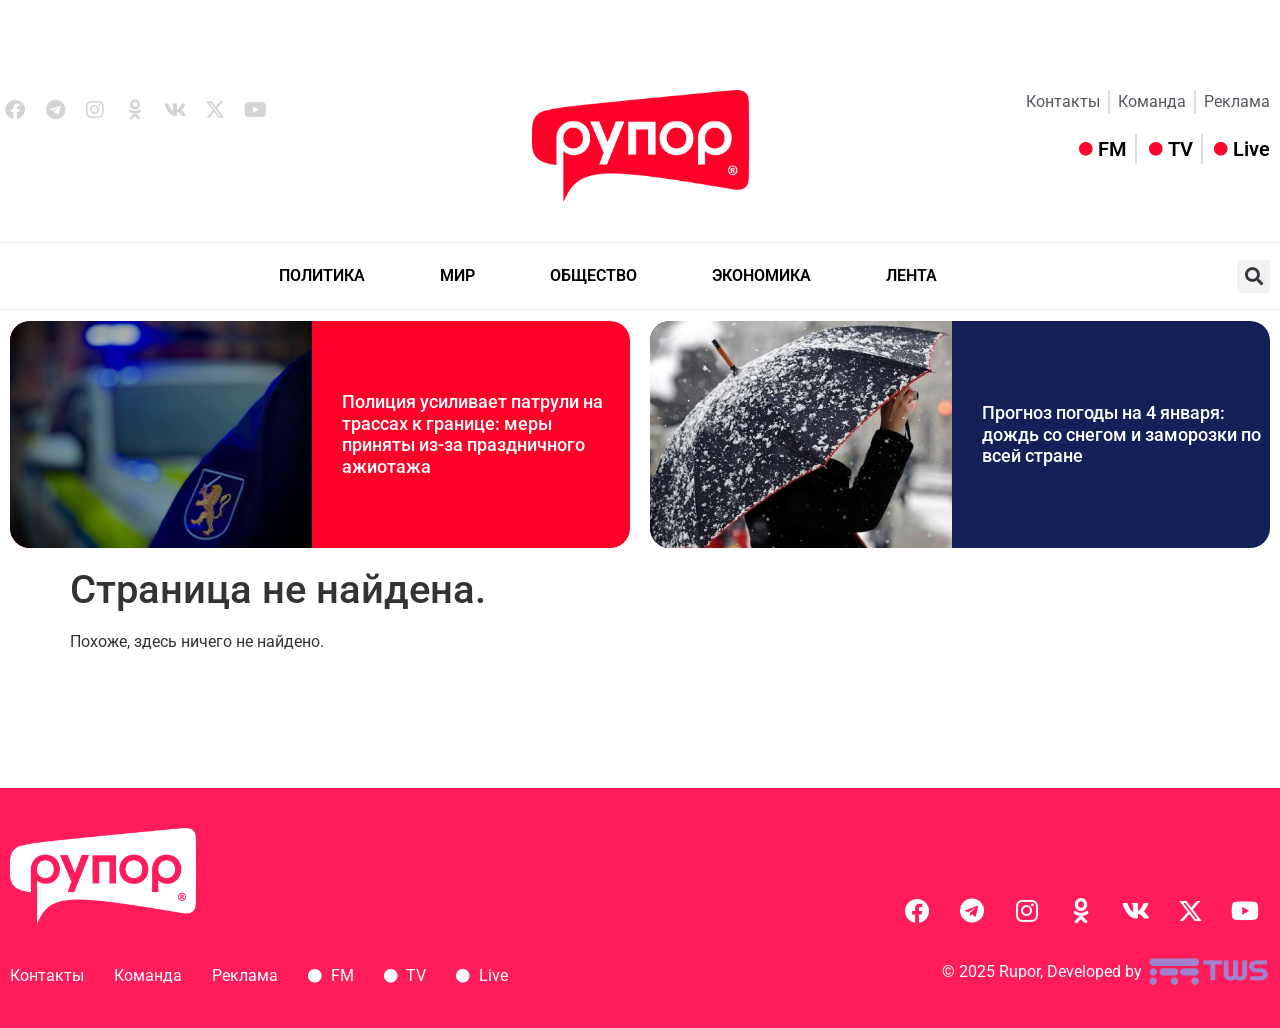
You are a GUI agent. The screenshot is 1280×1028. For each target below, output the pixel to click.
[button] (1253, 276)
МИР (457, 275)
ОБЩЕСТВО (593, 275)
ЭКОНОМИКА (761, 275)
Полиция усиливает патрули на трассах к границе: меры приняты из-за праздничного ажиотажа (472, 434)
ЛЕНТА (911, 275)
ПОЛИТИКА (322, 275)
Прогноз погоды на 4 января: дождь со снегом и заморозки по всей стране (1121, 434)
